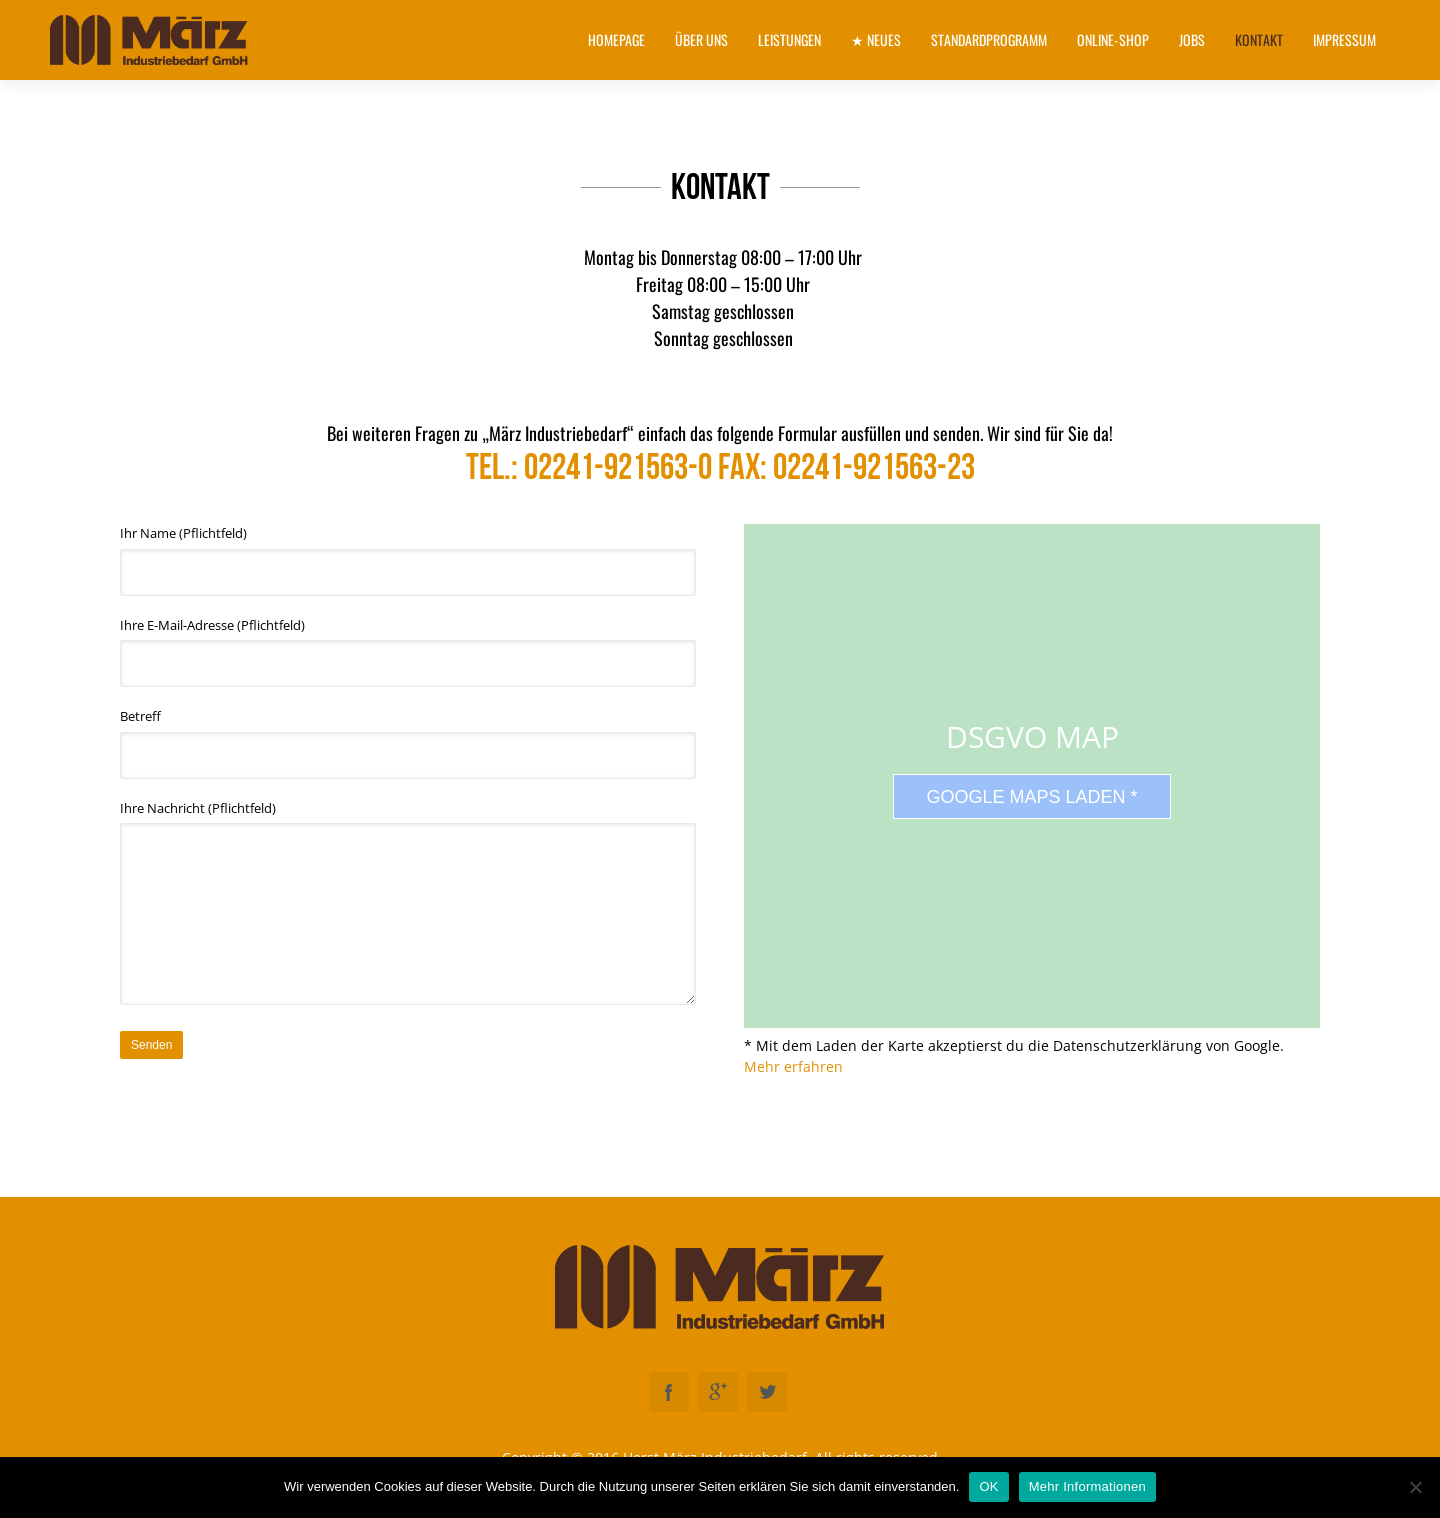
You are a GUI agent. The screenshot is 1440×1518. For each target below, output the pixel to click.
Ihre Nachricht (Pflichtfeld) (408, 902)
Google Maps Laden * (1031, 797)
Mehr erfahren (793, 1066)
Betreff (408, 743)
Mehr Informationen (1087, 1486)
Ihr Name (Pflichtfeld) (408, 560)
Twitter (767, 1392)
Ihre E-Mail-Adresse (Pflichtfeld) (408, 652)
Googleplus (718, 1392)
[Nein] (1415, 1487)
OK (988, 1486)
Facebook (669, 1392)
